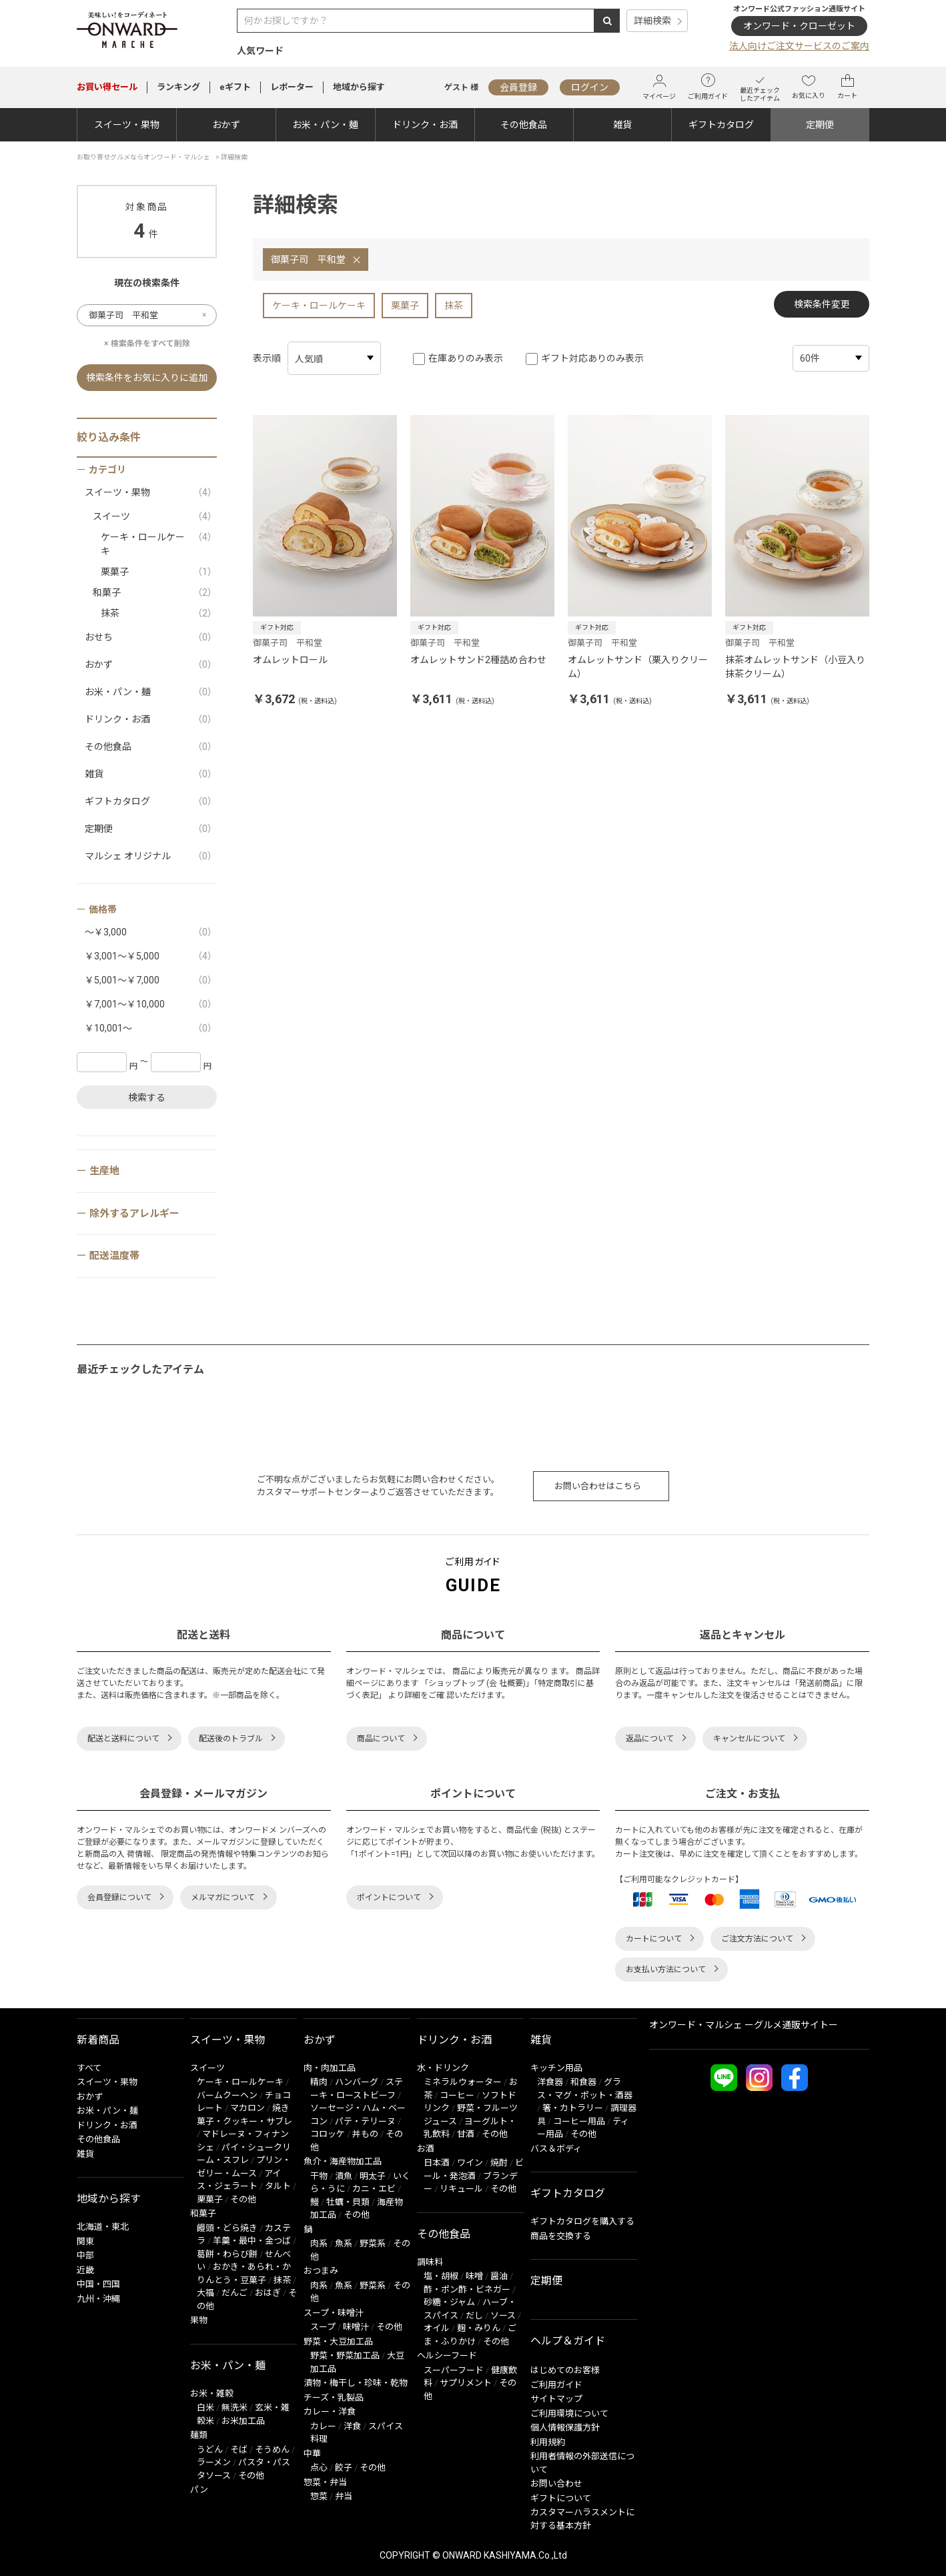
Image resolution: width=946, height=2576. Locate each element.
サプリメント (466, 2383)
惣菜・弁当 (325, 2482)
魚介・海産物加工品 (343, 2161)
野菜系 (373, 2243)
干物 (319, 2176)
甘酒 (465, 2134)
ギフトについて (560, 2498)
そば (239, 2450)
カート (847, 86)
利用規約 (547, 2442)
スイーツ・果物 (126, 124)
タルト (278, 2186)
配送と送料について (123, 1738)
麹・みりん (478, 2328)
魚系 (343, 2243)
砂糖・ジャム (449, 2302)
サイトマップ (556, 2399)
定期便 (820, 124)
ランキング (178, 87)
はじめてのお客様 (565, 2370)
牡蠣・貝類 (348, 2202)
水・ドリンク (443, 2068)
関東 (85, 2241)
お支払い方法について (666, 1969)
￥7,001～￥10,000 (151, 1004)
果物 (198, 2320)
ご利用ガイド (708, 86)
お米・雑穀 (211, 2394)
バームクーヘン (227, 2095)
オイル (437, 2328)
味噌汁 (356, 2327)
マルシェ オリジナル (151, 856)
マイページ (659, 87)
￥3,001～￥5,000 (151, 956)
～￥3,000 (151, 932)
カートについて (654, 1939)
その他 (243, 2199)
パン (199, 2490)
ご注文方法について (757, 1939)
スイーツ (155, 517)
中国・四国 (98, 2284)
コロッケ (327, 2134)
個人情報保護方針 (565, 2428)
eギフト (235, 87)
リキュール (461, 2189)
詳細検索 (652, 20)
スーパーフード (454, 2370)
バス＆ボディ (556, 2149)
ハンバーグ (356, 2082)
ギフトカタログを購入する (582, 2221)
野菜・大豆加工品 (338, 2341)
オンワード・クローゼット (799, 26)
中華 (312, 2454)
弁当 (343, 2496)
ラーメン (214, 2462)
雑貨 (622, 124)
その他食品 (523, 124)
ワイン (470, 2163)
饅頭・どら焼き (227, 2228)
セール (107, 87)
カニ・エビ (374, 2189)
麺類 (198, 2435)
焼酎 (499, 2163)
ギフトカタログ (721, 124)
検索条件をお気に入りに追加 (146, 377)
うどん (210, 2450)
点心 (319, 2468)
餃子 (343, 2468)
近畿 (85, 2270)
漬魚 (343, 2176)
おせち (151, 637)
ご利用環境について (569, 2414)
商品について (381, 1738)
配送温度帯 (114, 1256)
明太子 (373, 2176)
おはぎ (268, 2293)
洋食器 (550, 2082)
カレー (323, 2426)
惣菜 (319, 2496)
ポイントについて (389, 1897)
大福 (205, 2293)
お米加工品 (243, 2421)
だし (474, 2315)
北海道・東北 (103, 2227)
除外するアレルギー (134, 1214)
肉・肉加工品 (330, 2068)
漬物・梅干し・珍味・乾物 (356, 2383)
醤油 (499, 2276)
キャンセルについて (749, 1738)
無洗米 (234, 2408)
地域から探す (359, 87)
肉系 (319, 2243)
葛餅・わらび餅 (227, 2254)
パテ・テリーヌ (365, 2121)
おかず (226, 124)
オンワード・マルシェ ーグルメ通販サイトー (743, 2025)
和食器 (583, 2082)
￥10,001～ (151, 1028)
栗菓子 (405, 305)
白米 (205, 2408)
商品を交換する (560, 2236)
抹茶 (453, 305)
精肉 (319, 2082)
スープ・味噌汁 (334, 2313)
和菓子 (155, 593)
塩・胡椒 (441, 2276)
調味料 (430, 2262)
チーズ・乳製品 (334, 2398)
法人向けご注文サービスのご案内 (799, 46)
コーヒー (457, 2095)
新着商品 (98, 2040)
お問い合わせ (556, 2484)
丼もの (365, 2134)
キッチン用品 (556, 2068)
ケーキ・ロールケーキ (319, 305)
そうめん (272, 2450)
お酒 (425, 2149)
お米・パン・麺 (325, 124)
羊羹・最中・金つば (252, 2241)
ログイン (589, 87)
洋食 (352, 2426)
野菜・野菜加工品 (345, 2355)
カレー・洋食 (330, 2412)
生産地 (104, 1171)
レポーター (292, 87)
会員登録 (518, 87)
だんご (234, 2293)
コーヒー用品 (579, 2121)
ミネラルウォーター (463, 2082)
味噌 (474, 2276)
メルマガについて (223, 1897)
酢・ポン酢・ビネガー (467, 2289)
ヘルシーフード (447, 2355)
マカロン (247, 2108)
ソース (503, 2315)
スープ (323, 2327)
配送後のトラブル (231, 1738)
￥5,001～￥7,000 (151, 980)
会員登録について (119, 1897)
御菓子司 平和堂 (308, 259)
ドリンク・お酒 (425, 124)
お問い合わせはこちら (597, 1486)
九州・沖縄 (98, 2299)
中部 (85, 2255)
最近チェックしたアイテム (760, 87)
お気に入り (808, 86)
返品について (650, 1738)
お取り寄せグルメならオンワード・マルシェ (143, 157)
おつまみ (321, 2271)
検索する (146, 1097)
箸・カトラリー (572, 2108)
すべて (89, 2068)
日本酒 (437, 2163)
